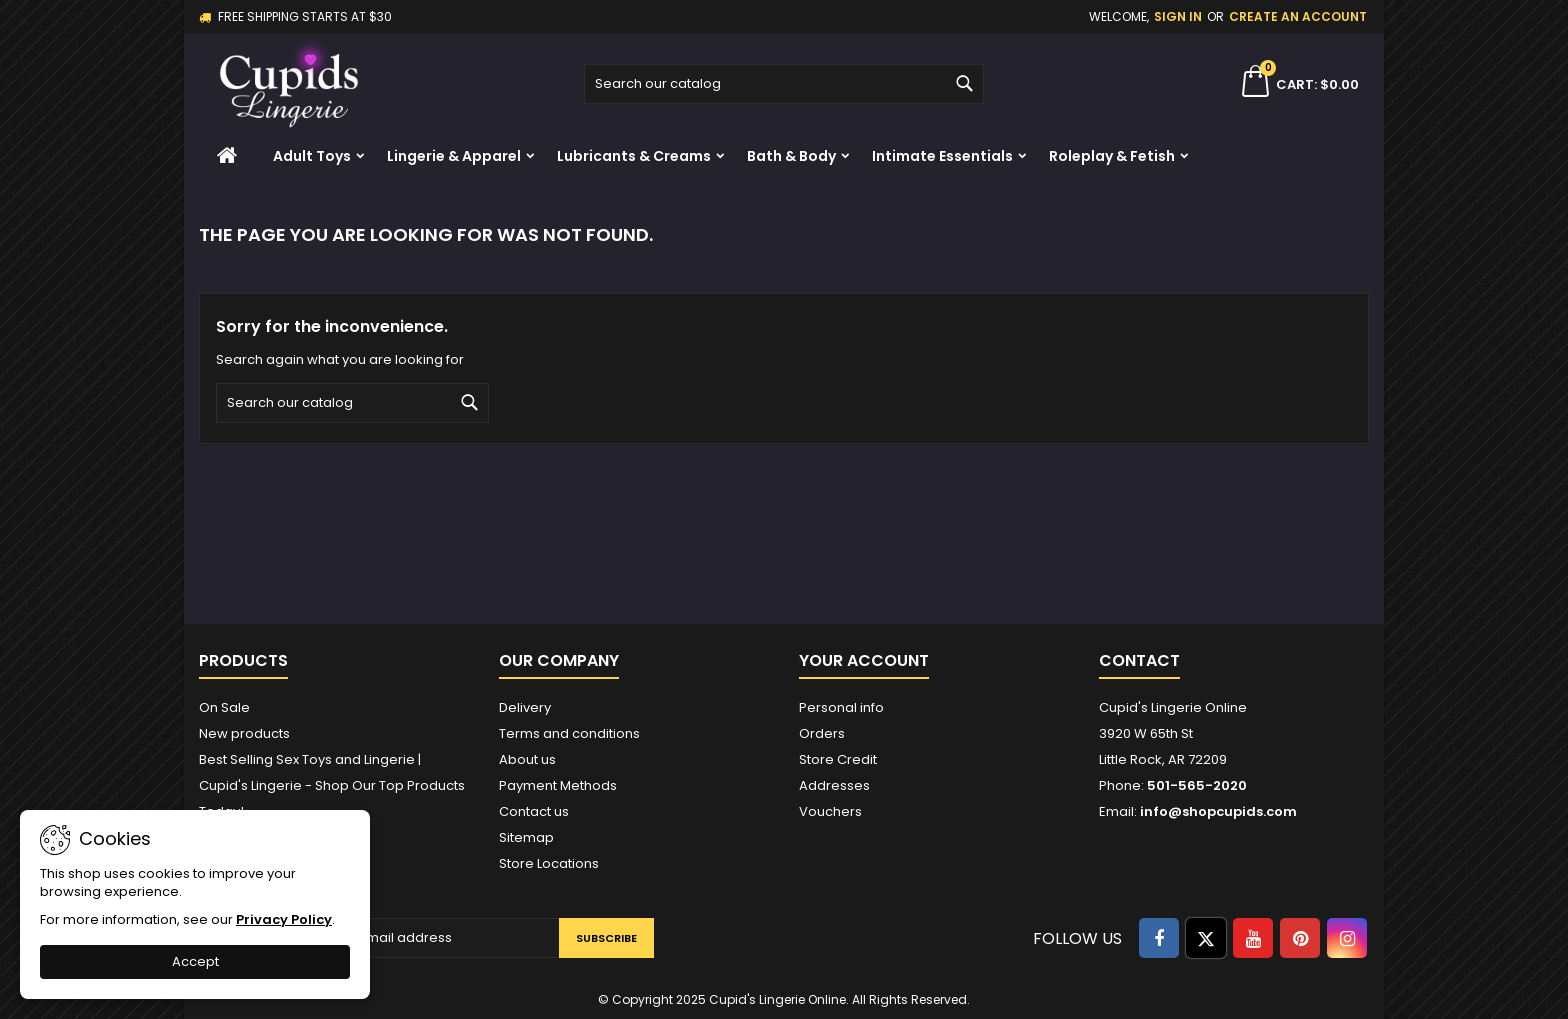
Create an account (1298, 16)
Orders (822, 733)
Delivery (525, 707)
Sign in (1178, 16)
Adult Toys (312, 156)
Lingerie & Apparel (454, 156)
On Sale (224, 707)
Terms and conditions (569, 733)
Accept (195, 961)
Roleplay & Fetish (1112, 156)
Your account (864, 660)
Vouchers (830, 811)
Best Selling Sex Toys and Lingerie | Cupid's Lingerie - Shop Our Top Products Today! (332, 785)
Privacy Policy (284, 919)
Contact (1139, 660)
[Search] (784, 84)
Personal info (841, 707)
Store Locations (549, 863)
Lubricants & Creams (634, 156)
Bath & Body (791, 156)
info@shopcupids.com (1218, 811)
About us (527, 759)
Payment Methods (558, 785)
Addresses (834, 785)
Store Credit (838, 759)
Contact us (534, 811)
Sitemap (526, 837)
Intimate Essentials (942, 156)
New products (244, 733)
